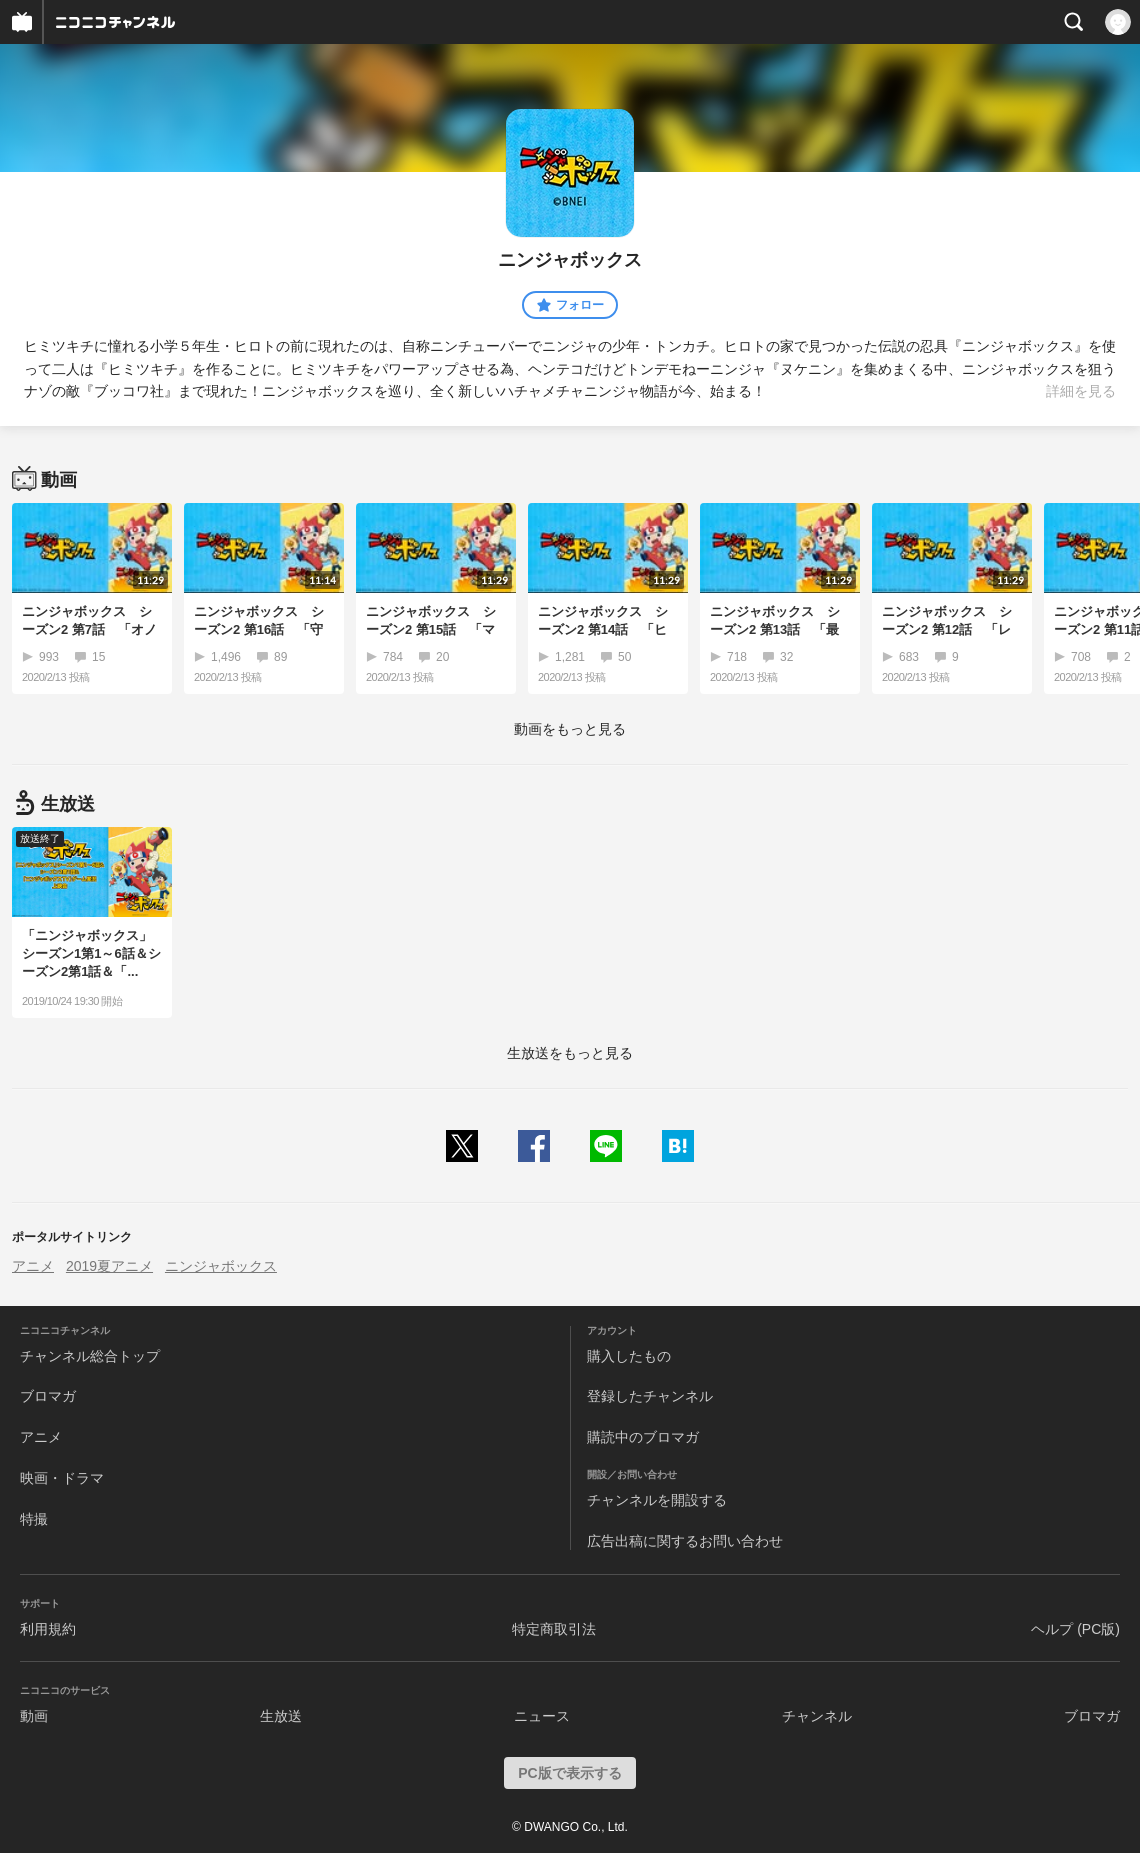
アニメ (33, 1266)
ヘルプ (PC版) (1075, 1629)
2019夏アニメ (109, 1266)
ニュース (542, 1716)
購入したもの (629, 1356)
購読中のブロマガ (643, 1437)
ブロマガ (48, 1396)
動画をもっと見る (570, 729)
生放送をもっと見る (570, 1053)
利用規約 (48, 1629)
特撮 (34, 1519)
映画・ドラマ (62, 1478)
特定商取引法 (554, 1629)
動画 (34, 1716)
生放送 (281, 1716)
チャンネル (817, 1716)
